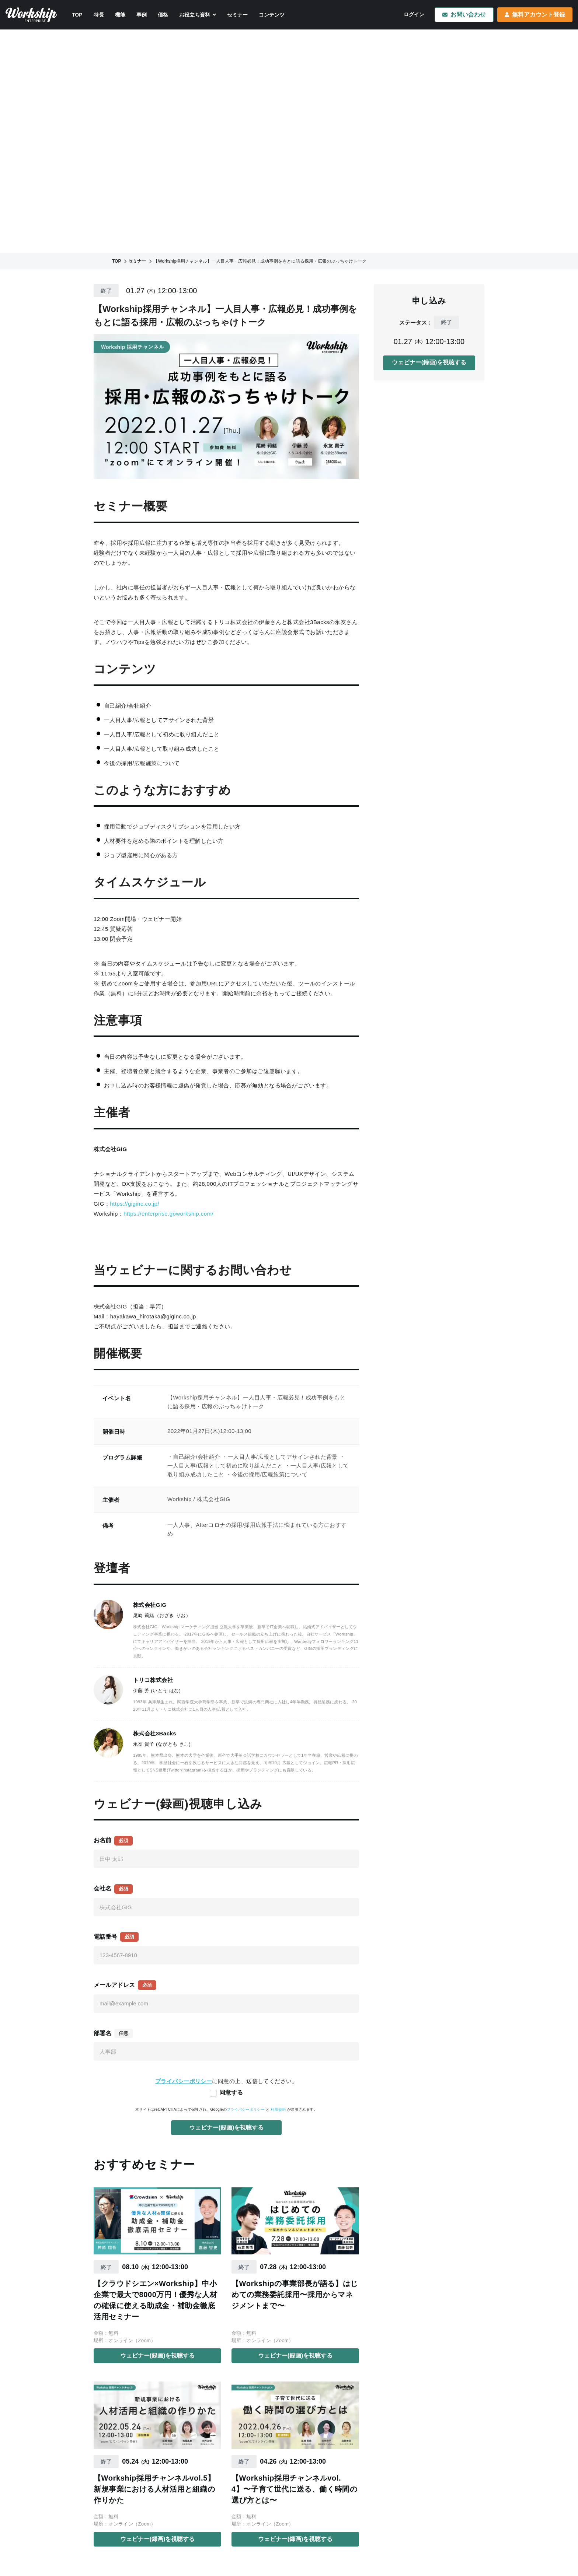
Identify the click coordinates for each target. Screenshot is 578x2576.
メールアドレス (114, 1985)
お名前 (102, 1840)
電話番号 (105, 1937)
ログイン (414, 14)
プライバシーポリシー (246, 2109)
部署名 (102, 2033)
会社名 (102, 1888)
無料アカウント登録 (535, 14)
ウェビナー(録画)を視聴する (157, 2355)
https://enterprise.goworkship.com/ (168, 1213)
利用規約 (278, 2109)
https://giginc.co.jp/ (134, 1204)
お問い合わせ (464, 14)
